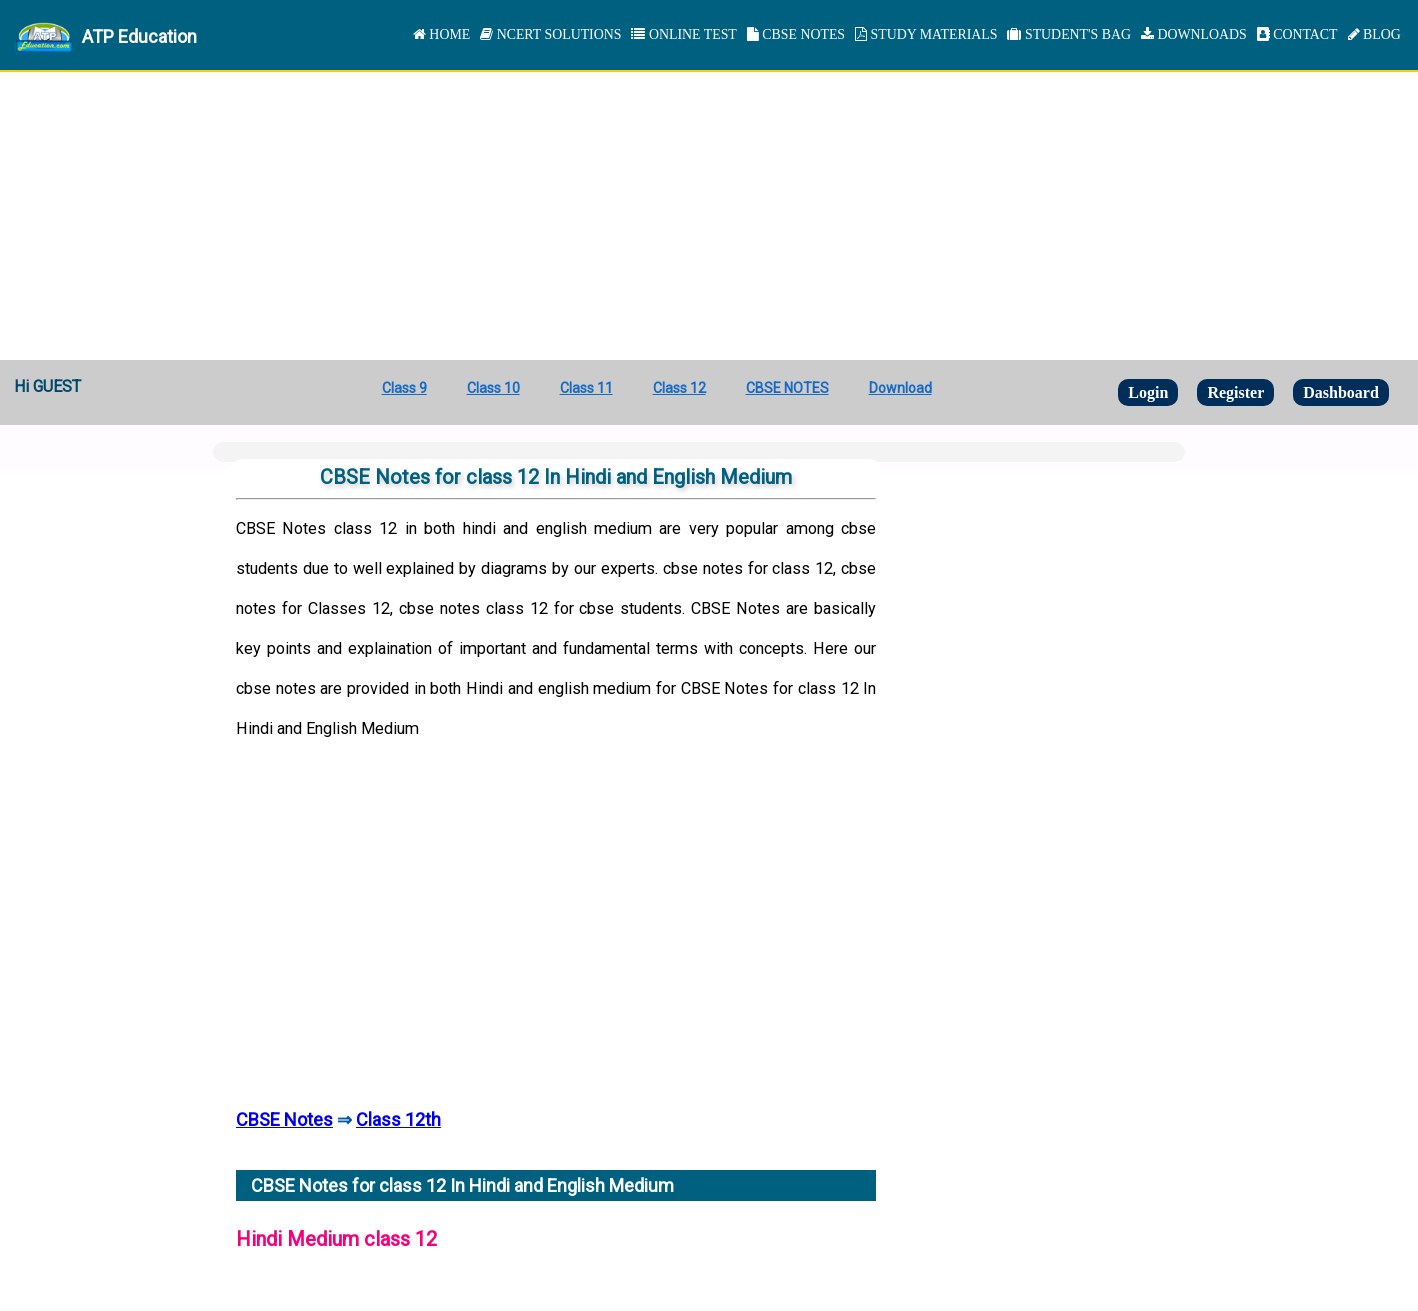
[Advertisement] (709, 210)
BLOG (1374, 34)
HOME (441, 34)
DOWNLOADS (1194, 34)
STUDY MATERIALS (926, 34)
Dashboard (1341, 392)
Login (1148, 392)
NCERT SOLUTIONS (550, 34)
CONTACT (1297, 34)
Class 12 (679, 388)
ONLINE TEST (683, 34)
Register (1235, 392)
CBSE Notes (284, 1119)
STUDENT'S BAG (1069, 34)
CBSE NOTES (796, 34)
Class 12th (398, 1119)
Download (900, 388)
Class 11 (586, 388)
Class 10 (493, 388)
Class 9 (404, 388)
